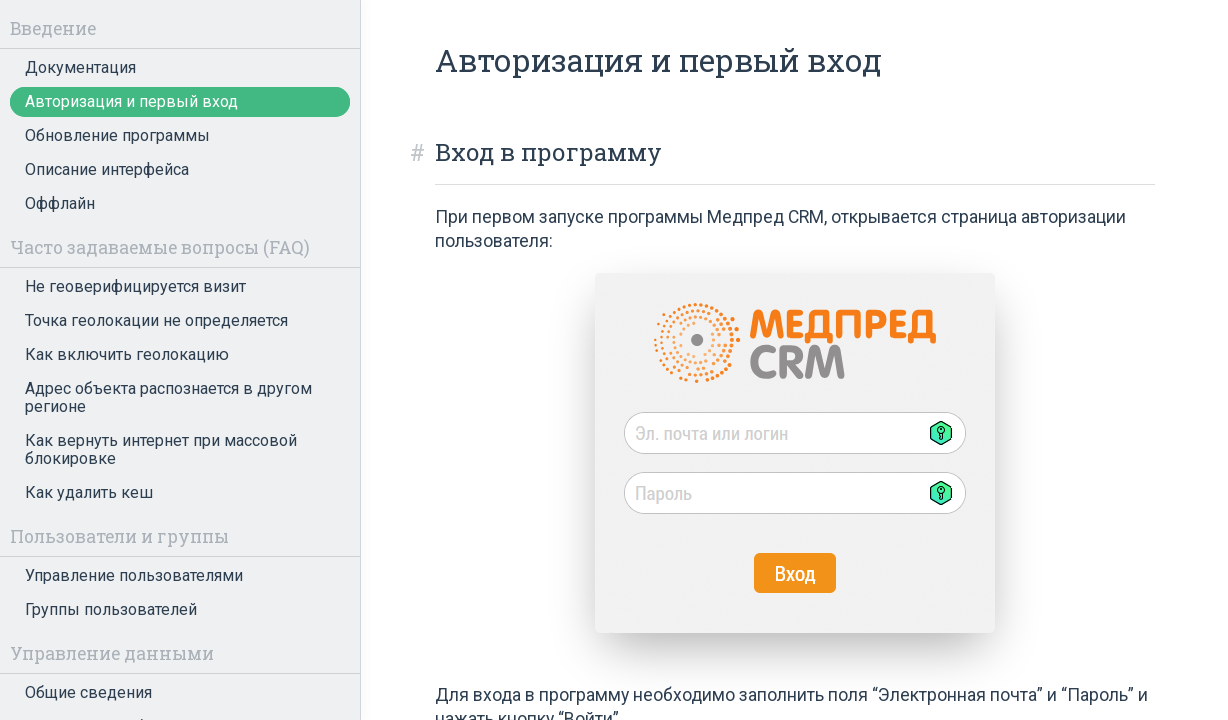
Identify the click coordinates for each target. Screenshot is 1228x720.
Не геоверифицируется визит (135, 286)
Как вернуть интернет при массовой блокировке (161, 449)
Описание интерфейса (107, 169)
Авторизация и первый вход (131, 101)
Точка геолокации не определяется (156, 320)
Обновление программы (117, 135)
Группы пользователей (111, 609)
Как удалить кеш (89, 492)
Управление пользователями (134, 575)
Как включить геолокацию (127, 354)
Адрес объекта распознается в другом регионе (168, 397)
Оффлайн (60, 203)
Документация (80, 67)
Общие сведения (88, 692)
